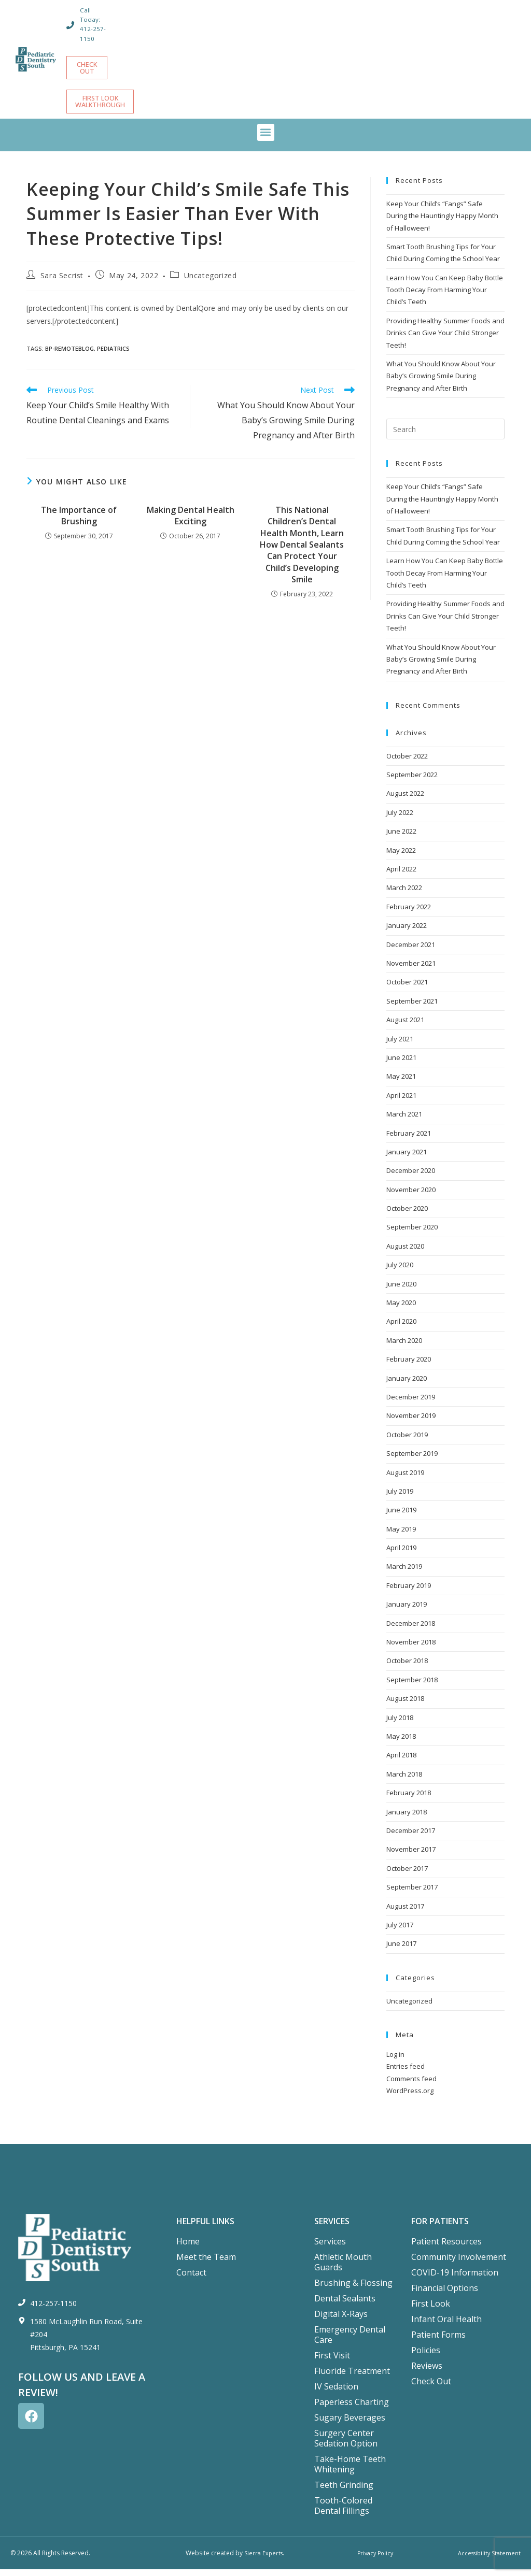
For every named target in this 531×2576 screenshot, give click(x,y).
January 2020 (406, 1385)
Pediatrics (113, 355)
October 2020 (407, 1215)
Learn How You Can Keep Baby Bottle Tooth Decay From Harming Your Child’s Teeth (444, 296)
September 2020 (412, 1233)
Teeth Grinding (343, 2491)
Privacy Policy (373, 2559)
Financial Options (444, 2294)
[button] (265, 139)
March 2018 (404, 1780)
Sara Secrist (61, 282)
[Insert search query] (445, 435)
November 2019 (411, 1422)
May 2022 (401, 857)
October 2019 (407, 1441)
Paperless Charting (351, 2408)
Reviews (426, 2372)
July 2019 (399, 1497)
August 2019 (405, 1479)
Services (330, 2248)
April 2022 (401, 875)
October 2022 (407, 762)
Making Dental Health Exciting (190, 522)
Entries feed (405, 2073)
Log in (395, 2061)
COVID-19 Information (454, 2279)
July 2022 (399, 819)
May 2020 (401, 1309)
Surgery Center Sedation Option (346, 2445)
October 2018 (407, 1667)
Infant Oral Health (446, 2325)
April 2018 (401, 1761)
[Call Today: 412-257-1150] (71, 25)
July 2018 (399, 1724)
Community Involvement (458, 2263)
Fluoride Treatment (352, 2377)
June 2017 (401, 1950)
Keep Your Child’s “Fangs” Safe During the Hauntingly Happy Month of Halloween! (442, 222)
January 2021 (406, 1158)
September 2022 (412, 781)
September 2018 (412, 1686)
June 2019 (401, 1516)
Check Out (431, 2388)
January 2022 (406, 932)
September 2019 (412, 1460)
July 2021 (399, 1045)
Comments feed (411, 2085)
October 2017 (407, 1875)
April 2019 (401, 1554)
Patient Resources (446, 2248)
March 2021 (404, 1120)
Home (188, 2248)
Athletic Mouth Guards (343, 2269)
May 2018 (401, 1743)
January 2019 (406, 1610)
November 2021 (411, 970)
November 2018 (411, 1648)
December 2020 (410, 1177)
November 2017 (411, 1856)
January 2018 (406, 1818)
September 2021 (412, 1007)
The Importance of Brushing (79, 522)
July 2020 (399, 1271)
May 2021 (401, 1082)
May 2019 (401, 1535)
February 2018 (408, 1799)
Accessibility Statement (487, 2559)
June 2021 (401, 1064)
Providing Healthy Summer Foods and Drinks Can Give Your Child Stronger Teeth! (445, 339)
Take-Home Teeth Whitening (350, 2471)
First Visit (332, 2362)
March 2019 (404, 1573)
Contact (191, 2279)
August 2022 (405, 800)
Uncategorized (210, 282)
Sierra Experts (263, 2559)
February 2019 (408, 1592)
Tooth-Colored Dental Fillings (343, 2512)
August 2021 (405, 1026)
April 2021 (401, 1102)
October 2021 (407, 988)
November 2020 (411, 1196)
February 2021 (408, 1139)
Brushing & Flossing (353, 2289)
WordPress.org (410, 2097)
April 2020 (401, 1328)
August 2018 (405, 1705)
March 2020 (404, 1347)
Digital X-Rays (341, 2320)
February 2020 (408, 1365)
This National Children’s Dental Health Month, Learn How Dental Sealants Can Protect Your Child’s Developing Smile (302, 551)
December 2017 (410, 1837)
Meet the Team (206, 2263)
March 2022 (404, 894)
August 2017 (405, 1912)
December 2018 (410, 1630)
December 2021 (410, 951)
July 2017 (399, 1931)
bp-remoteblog (69, 355)
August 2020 (405, 1252)
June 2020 (401, 1290)
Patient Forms (438, 2341)
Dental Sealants (344, 2305)
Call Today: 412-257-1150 (94, 24)
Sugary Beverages (349, 2424)
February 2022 (408, 913)
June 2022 (401, 837)
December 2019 (410, 1403)
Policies (425, 2357)
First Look (430, 2310)
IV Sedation (336, 2393)
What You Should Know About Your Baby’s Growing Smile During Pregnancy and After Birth (441, 382)
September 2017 (412, 1893)
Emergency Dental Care (349, 2341)
